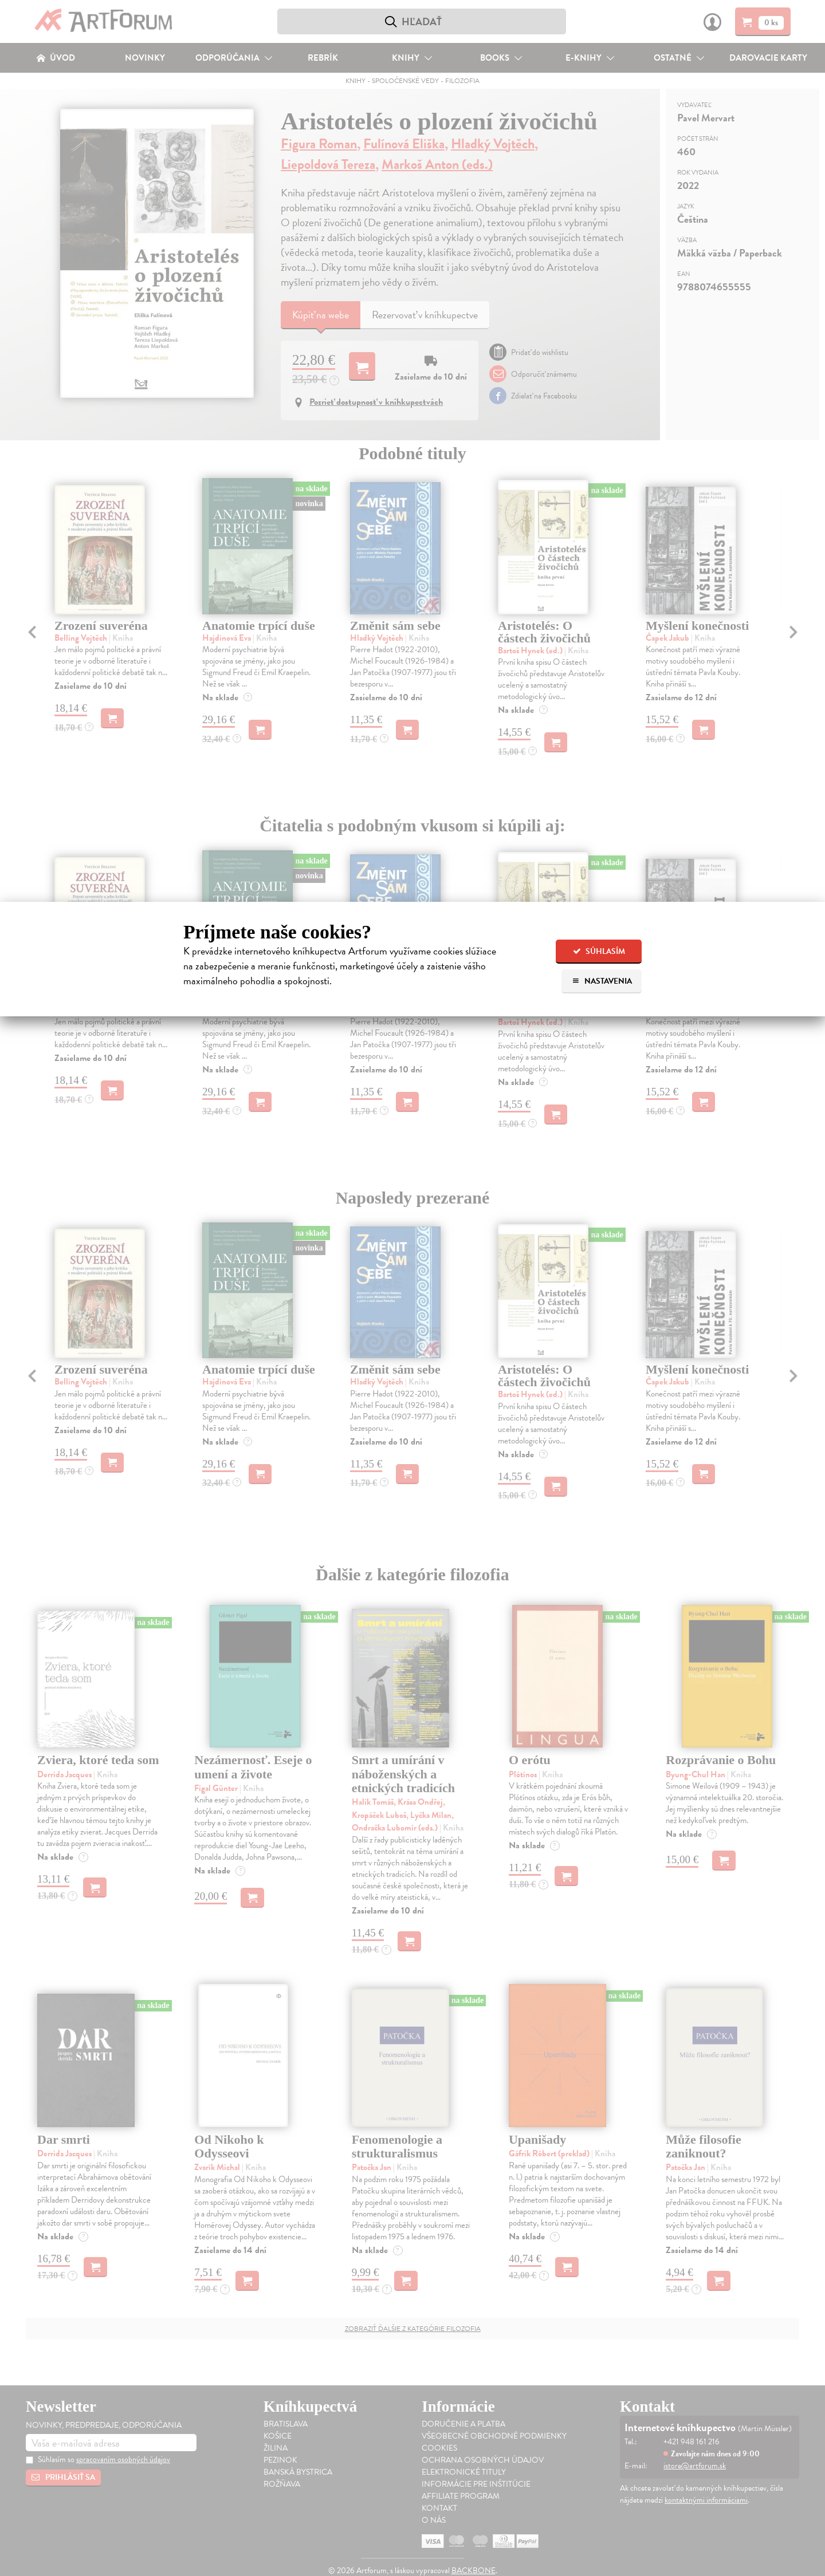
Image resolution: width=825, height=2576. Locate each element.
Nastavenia (602, 981)
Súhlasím (599, 951)
